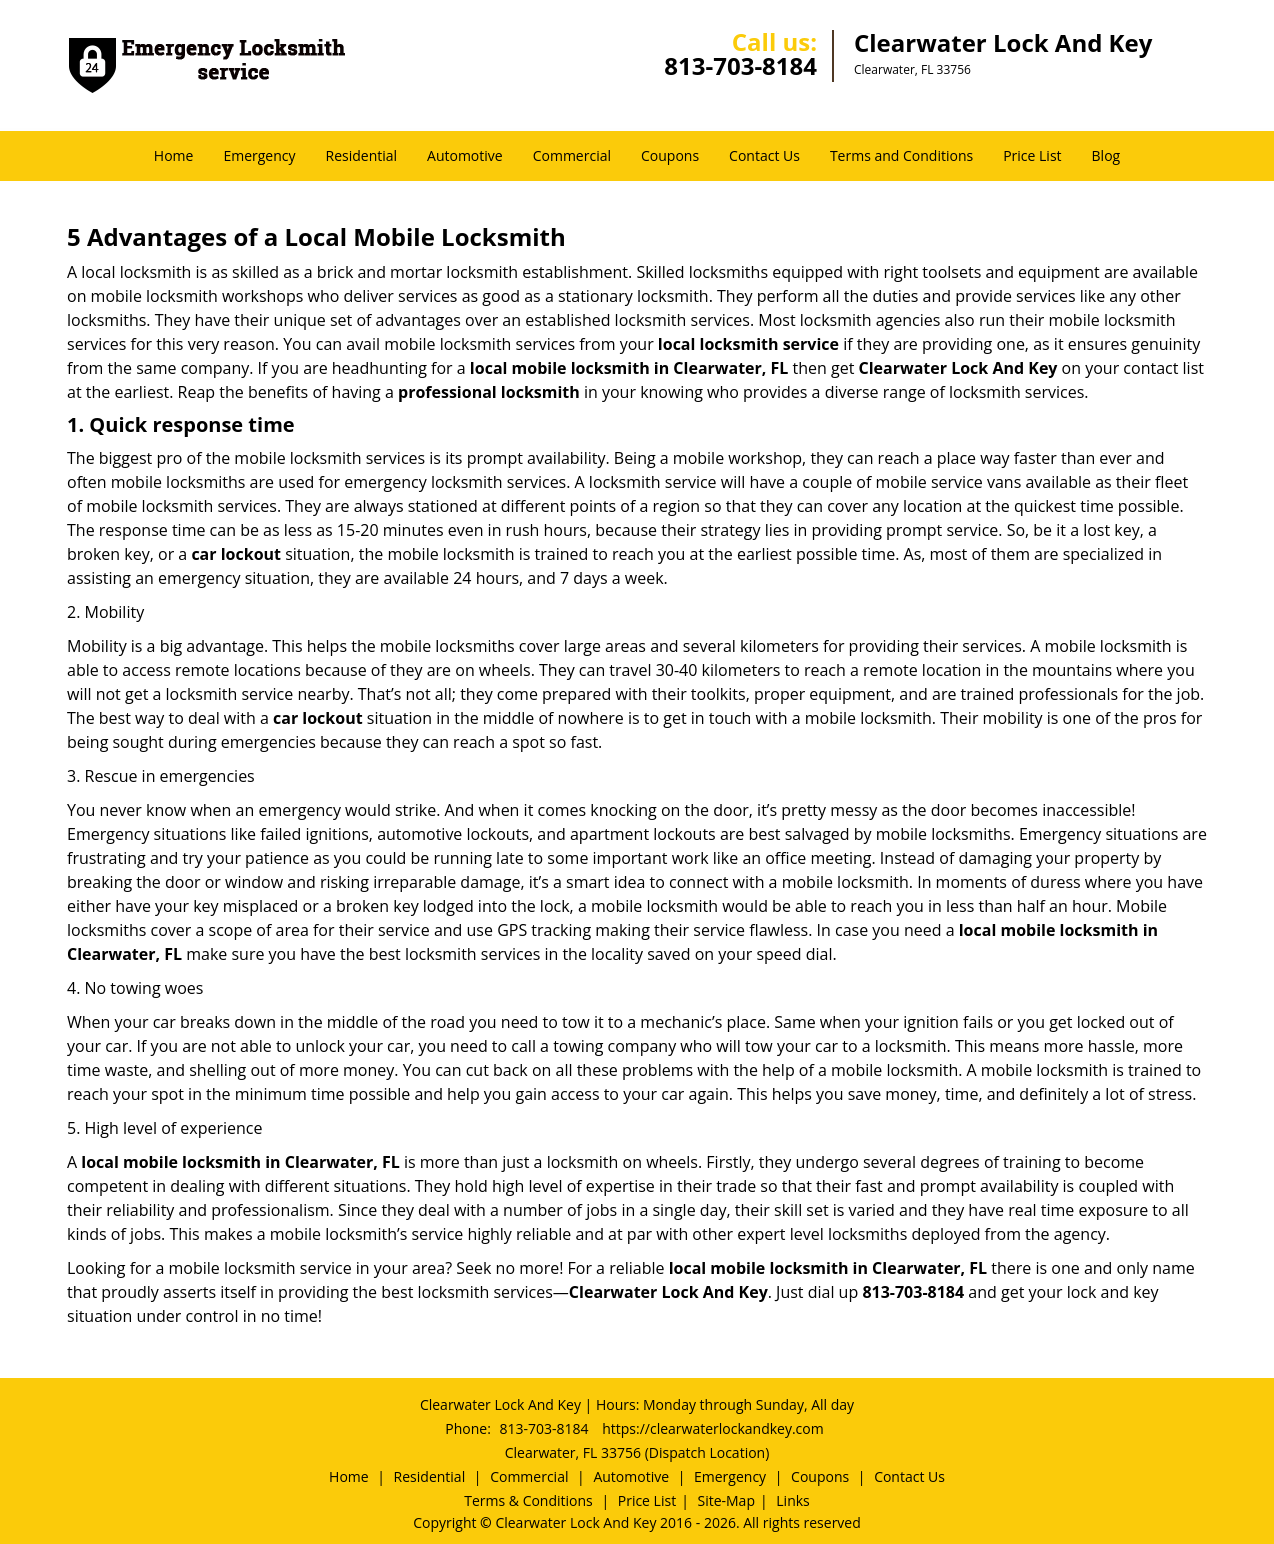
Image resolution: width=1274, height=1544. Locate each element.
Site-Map (726, 1500)
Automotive (465, 155)
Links (792, 1500)
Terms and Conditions (901, 155)
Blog (1106, 155)
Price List (1032, 155)
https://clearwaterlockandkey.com (713, 1428)
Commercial (572, 155)
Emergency (259, 155)
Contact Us (764, 155)
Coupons (670, 155)
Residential (362, 155)
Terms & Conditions (528, 1500)
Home (174, 155)
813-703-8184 (740, 65)
